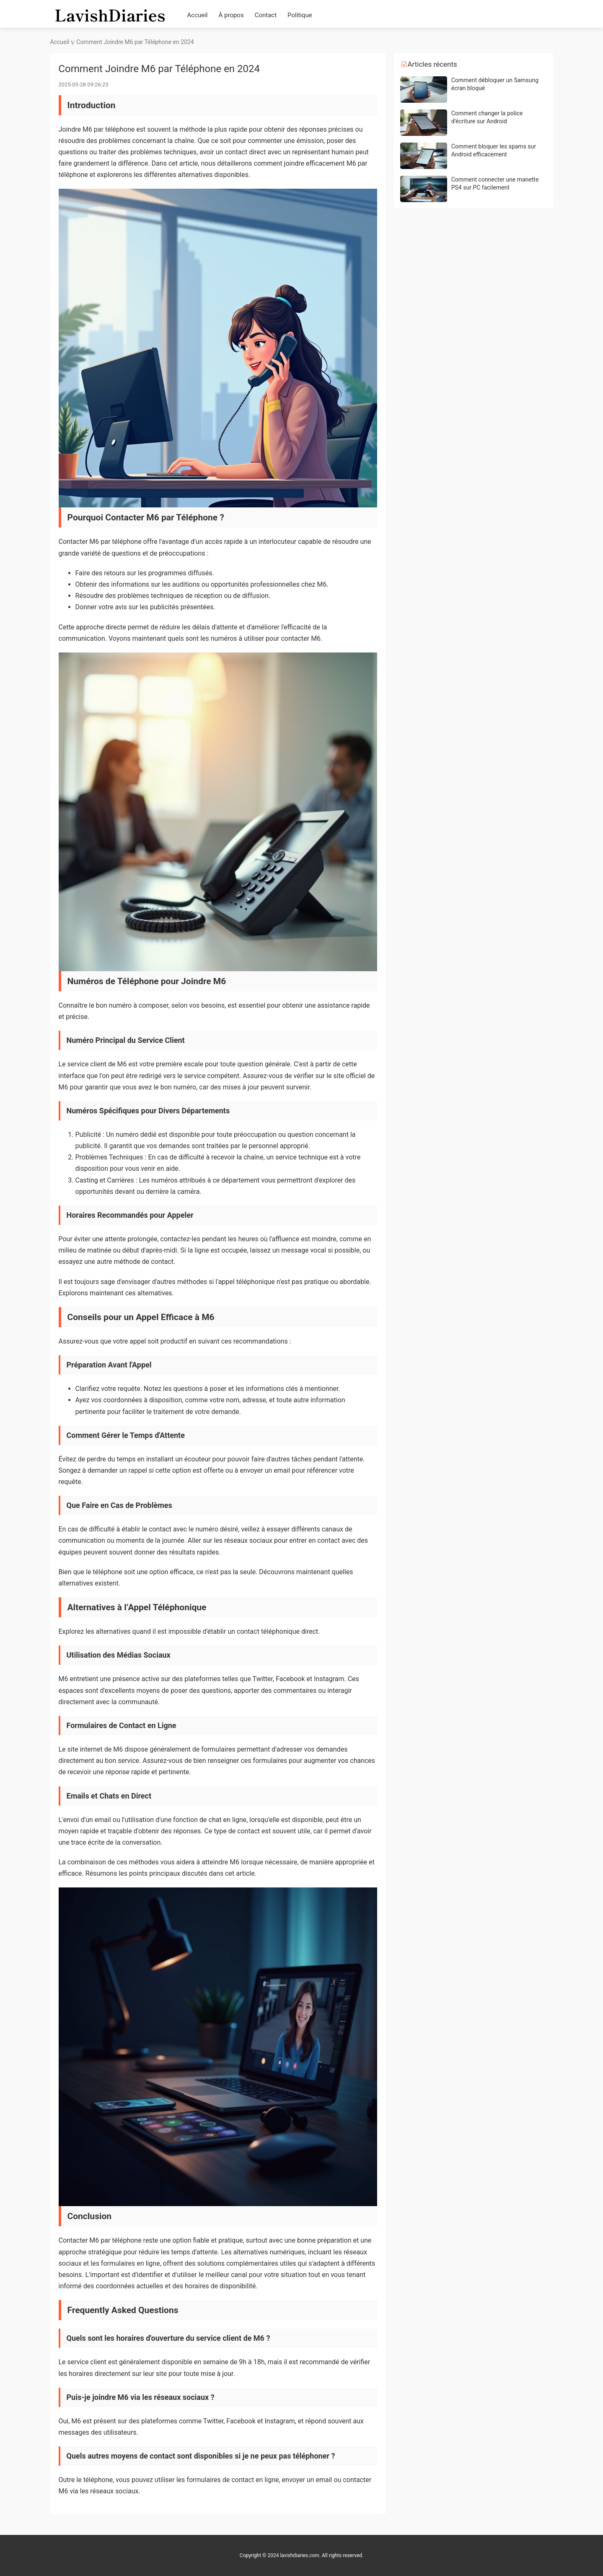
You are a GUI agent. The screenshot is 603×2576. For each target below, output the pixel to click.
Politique (299, 15)
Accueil (197, 15)
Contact (266, 15)
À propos (231, 15)
